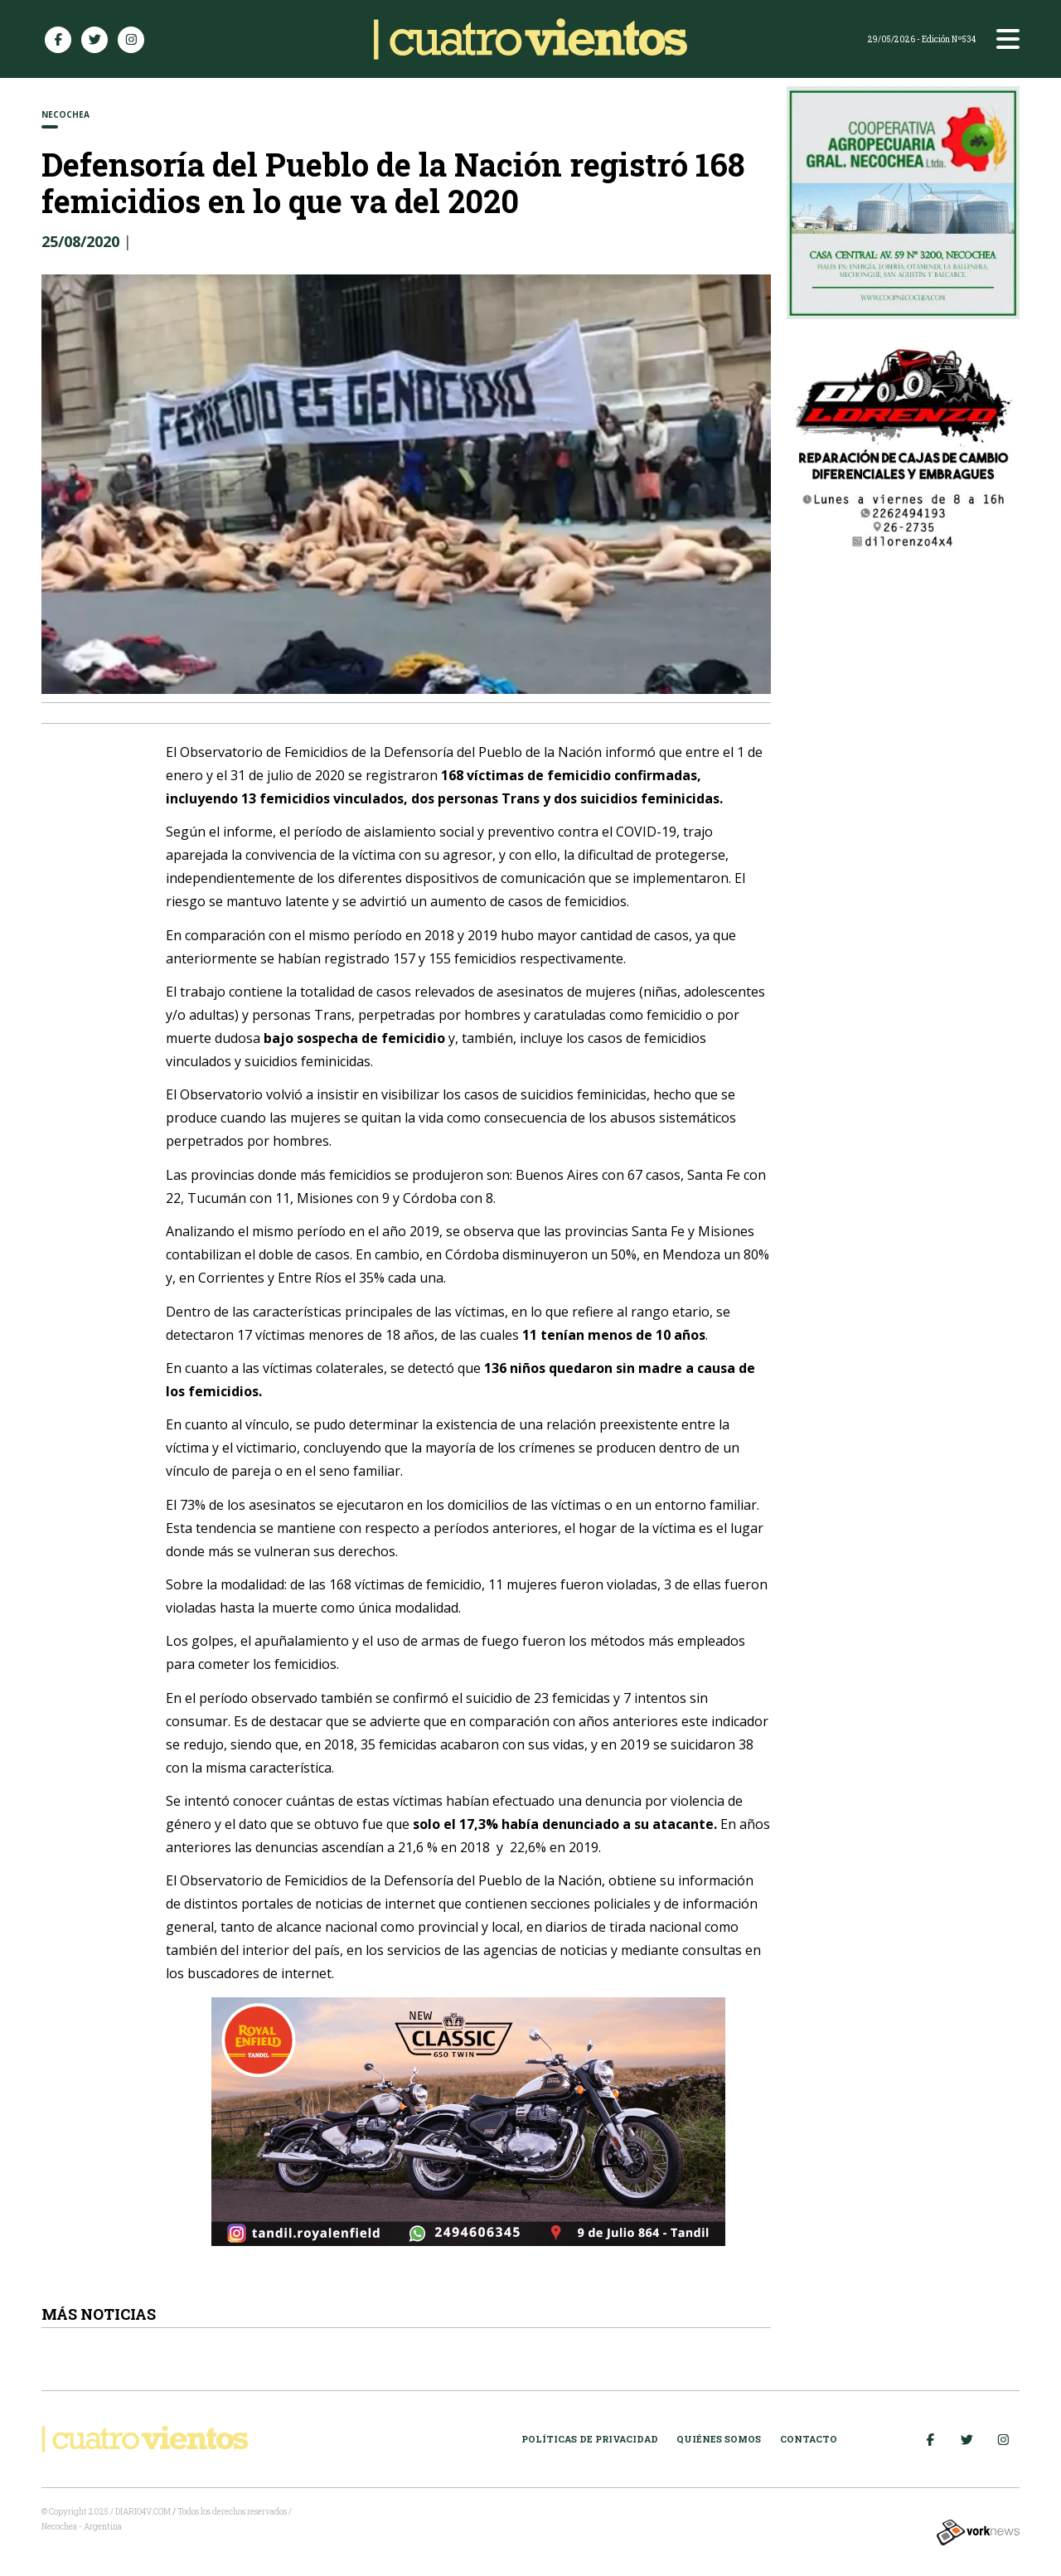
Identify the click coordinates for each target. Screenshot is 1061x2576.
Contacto (808, 2439)
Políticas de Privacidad (589, 2439)
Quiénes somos (718, 2439)
